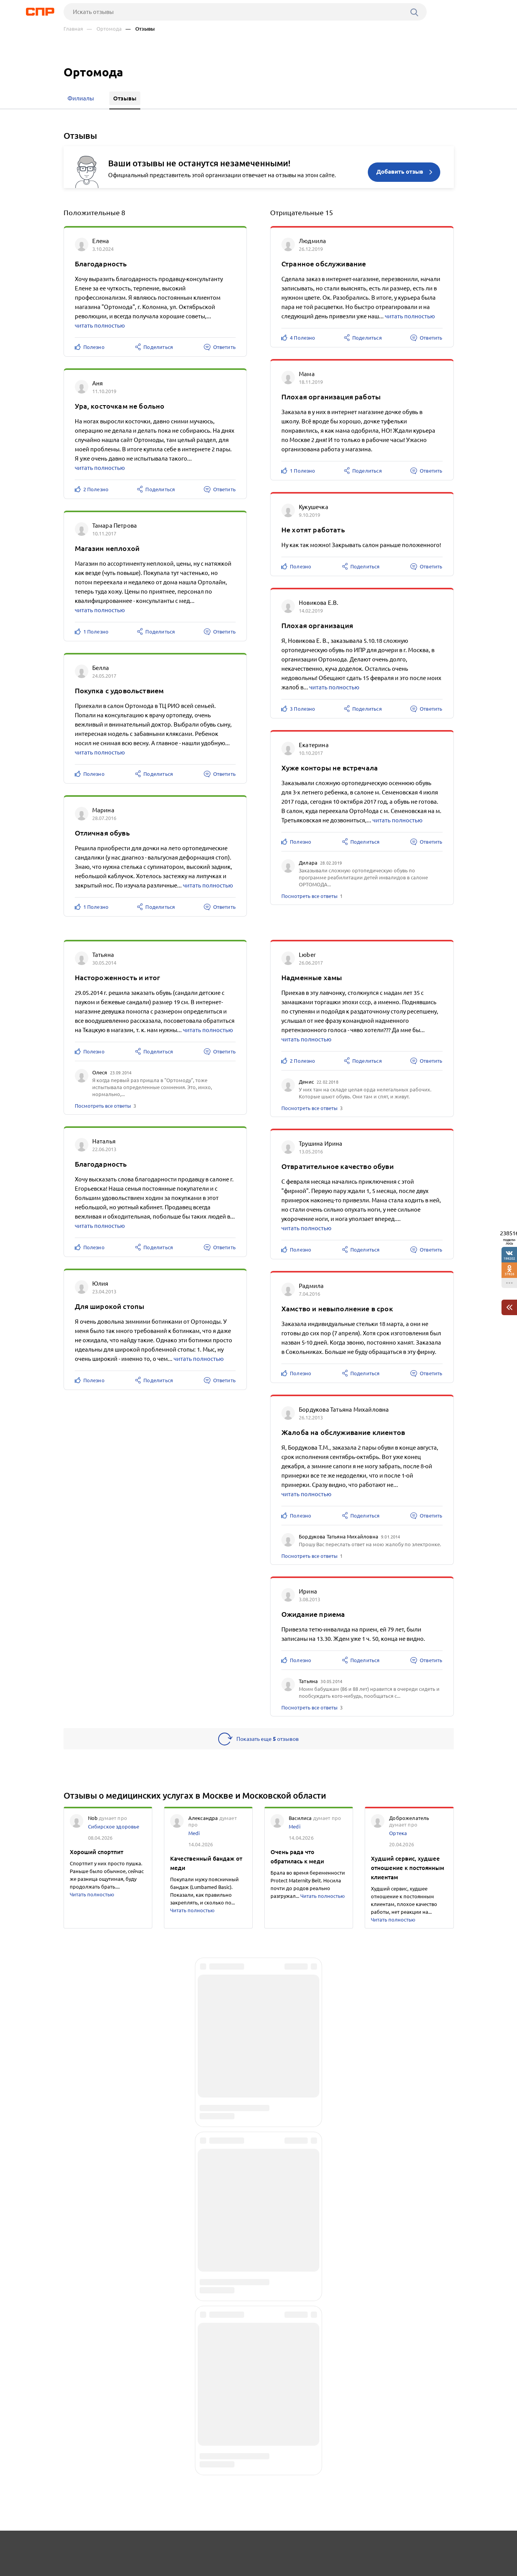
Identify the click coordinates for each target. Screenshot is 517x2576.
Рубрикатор (78, 2547)
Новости (126, 2547)
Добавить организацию (419, 2547)
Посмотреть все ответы (309, 896)
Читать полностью (92, 1898)
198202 (509, 1258)
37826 (509, 1274)
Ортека (398, 1837)
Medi (194, 1837)
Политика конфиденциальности (167, 2570)
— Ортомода (104, 28)
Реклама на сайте (181, 2547)
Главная (73, 28)
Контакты (237, 2547)
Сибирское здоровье (114, 1830)
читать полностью (100, 325)
